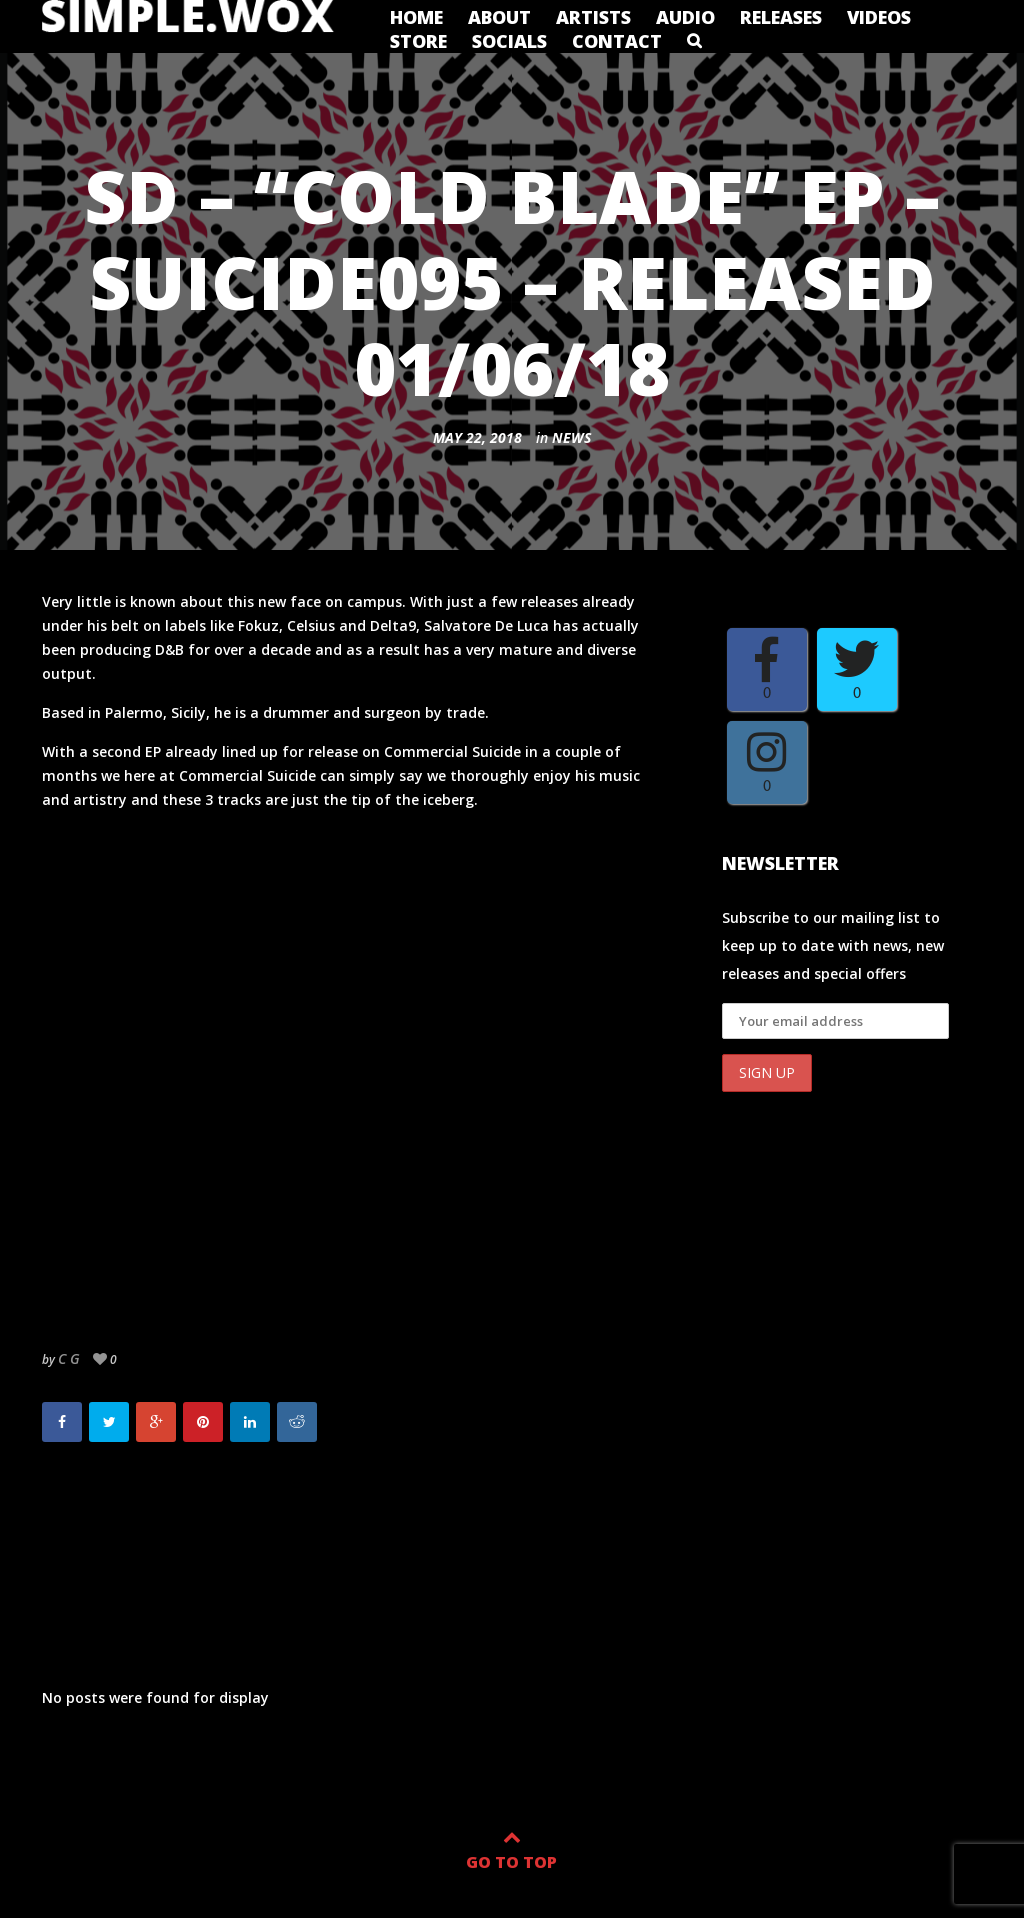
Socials (509, 41)
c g (69, 1358)
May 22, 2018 (477, 437)
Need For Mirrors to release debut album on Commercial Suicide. (529, 1544)
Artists (593, 17)
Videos (879, 17)
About (499, 17)
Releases (781, 17)
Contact (617, 41)
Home (416, 17)
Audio (685, 17)
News (571, 437)
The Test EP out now (143, 1519)
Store (418, 41)
